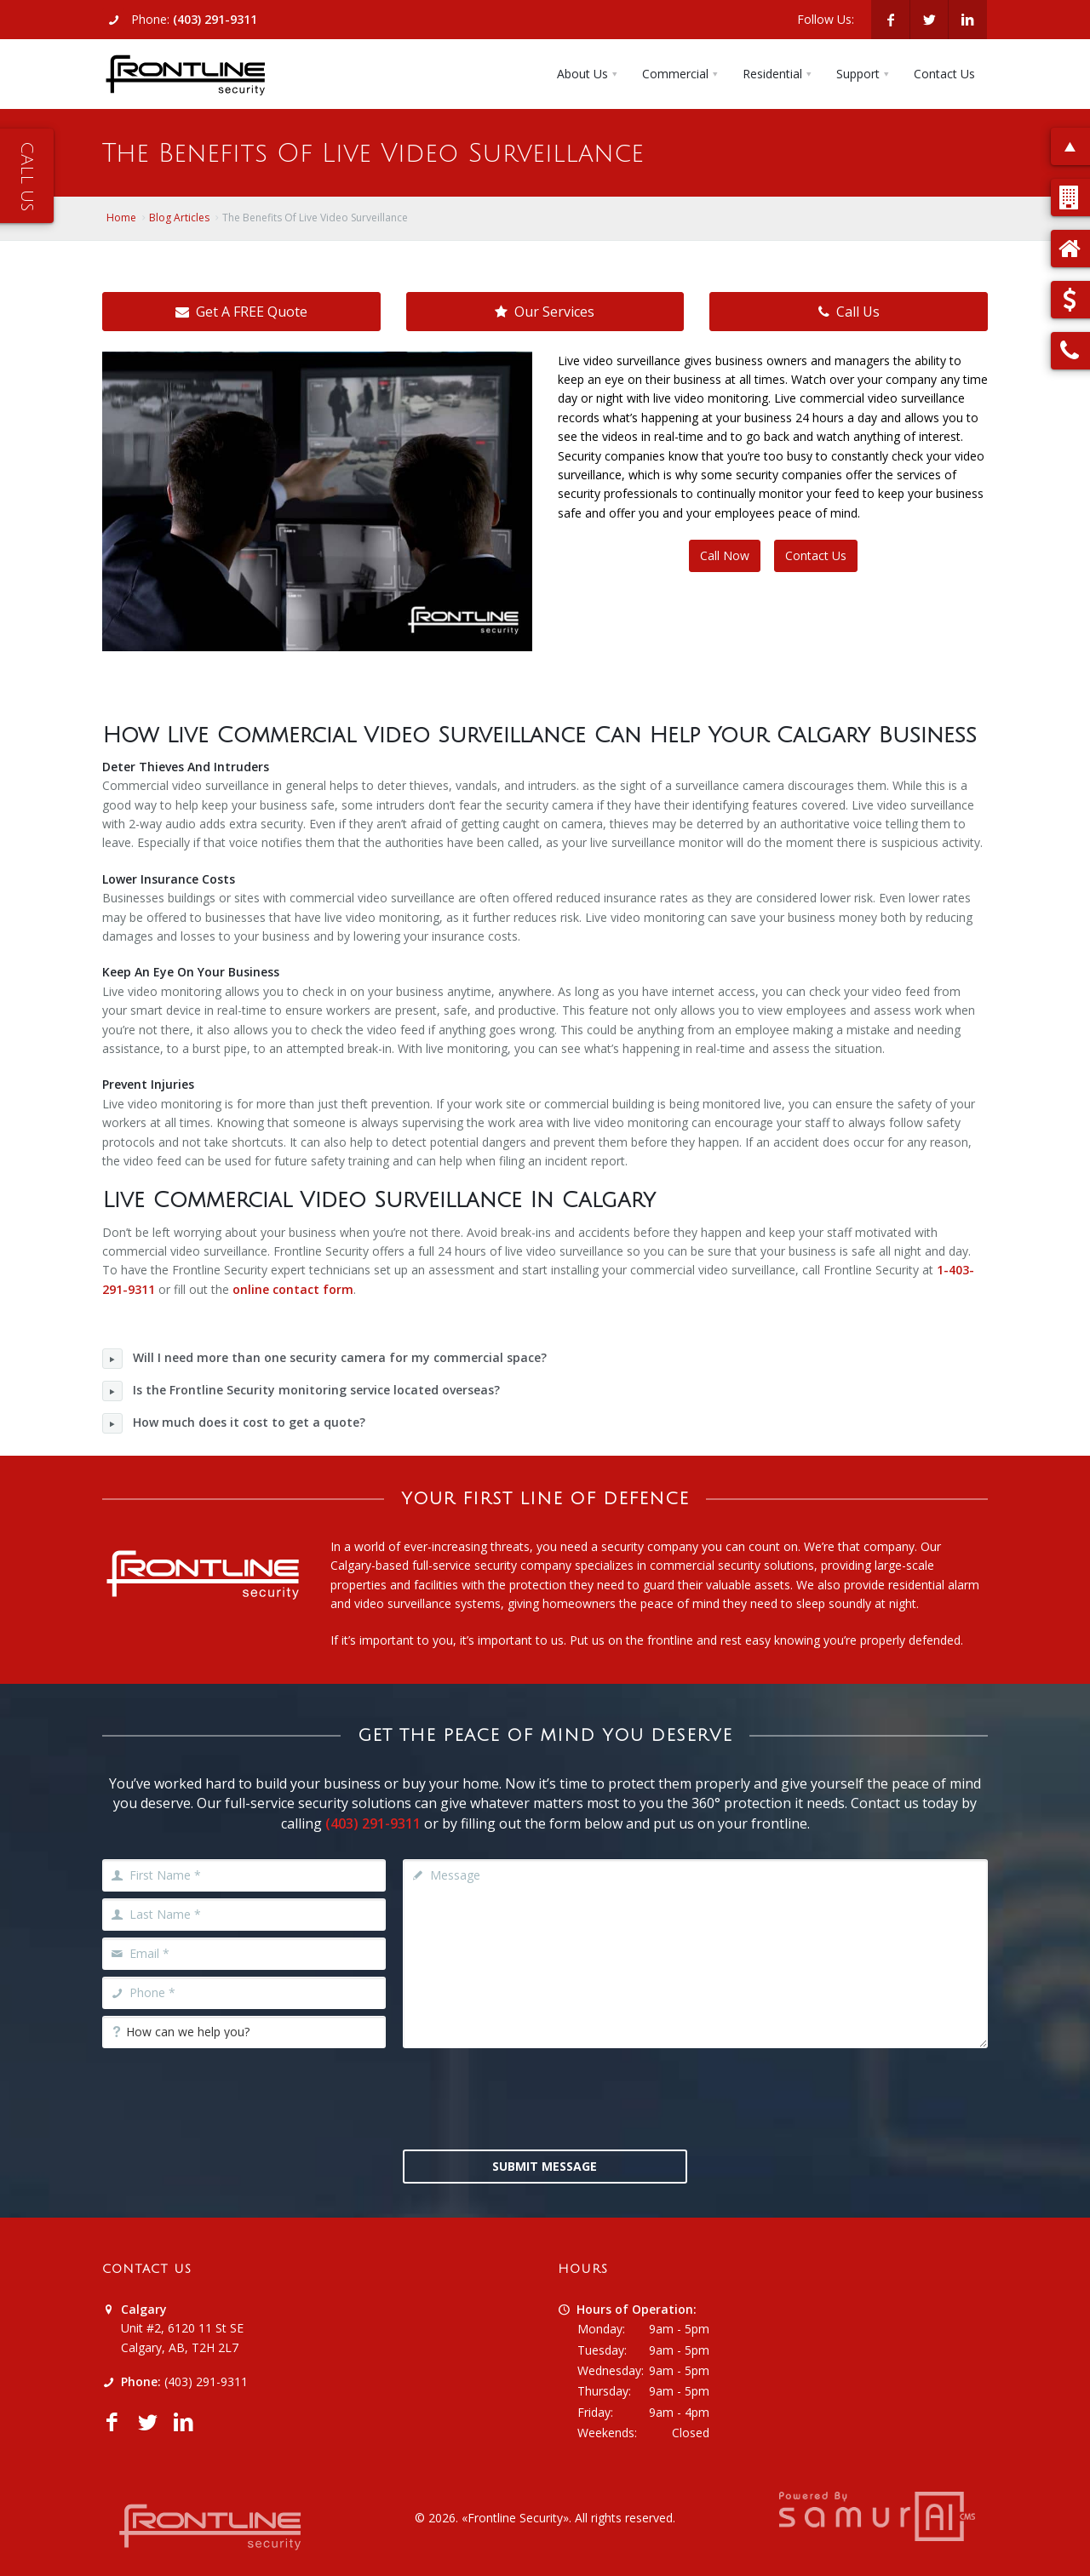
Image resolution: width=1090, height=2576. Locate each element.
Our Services (544, 311)
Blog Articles (179, 217)
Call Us (849, 311)
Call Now (724, 555)
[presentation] (545, 2097)
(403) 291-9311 (215, 19)
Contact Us (815, 555)
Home (121, 217)
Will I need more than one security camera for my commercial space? (324, 1358)
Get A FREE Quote (241, 311)
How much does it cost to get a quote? (233, 1423)
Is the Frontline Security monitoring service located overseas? (301, 1391)
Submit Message (544, 2166)
